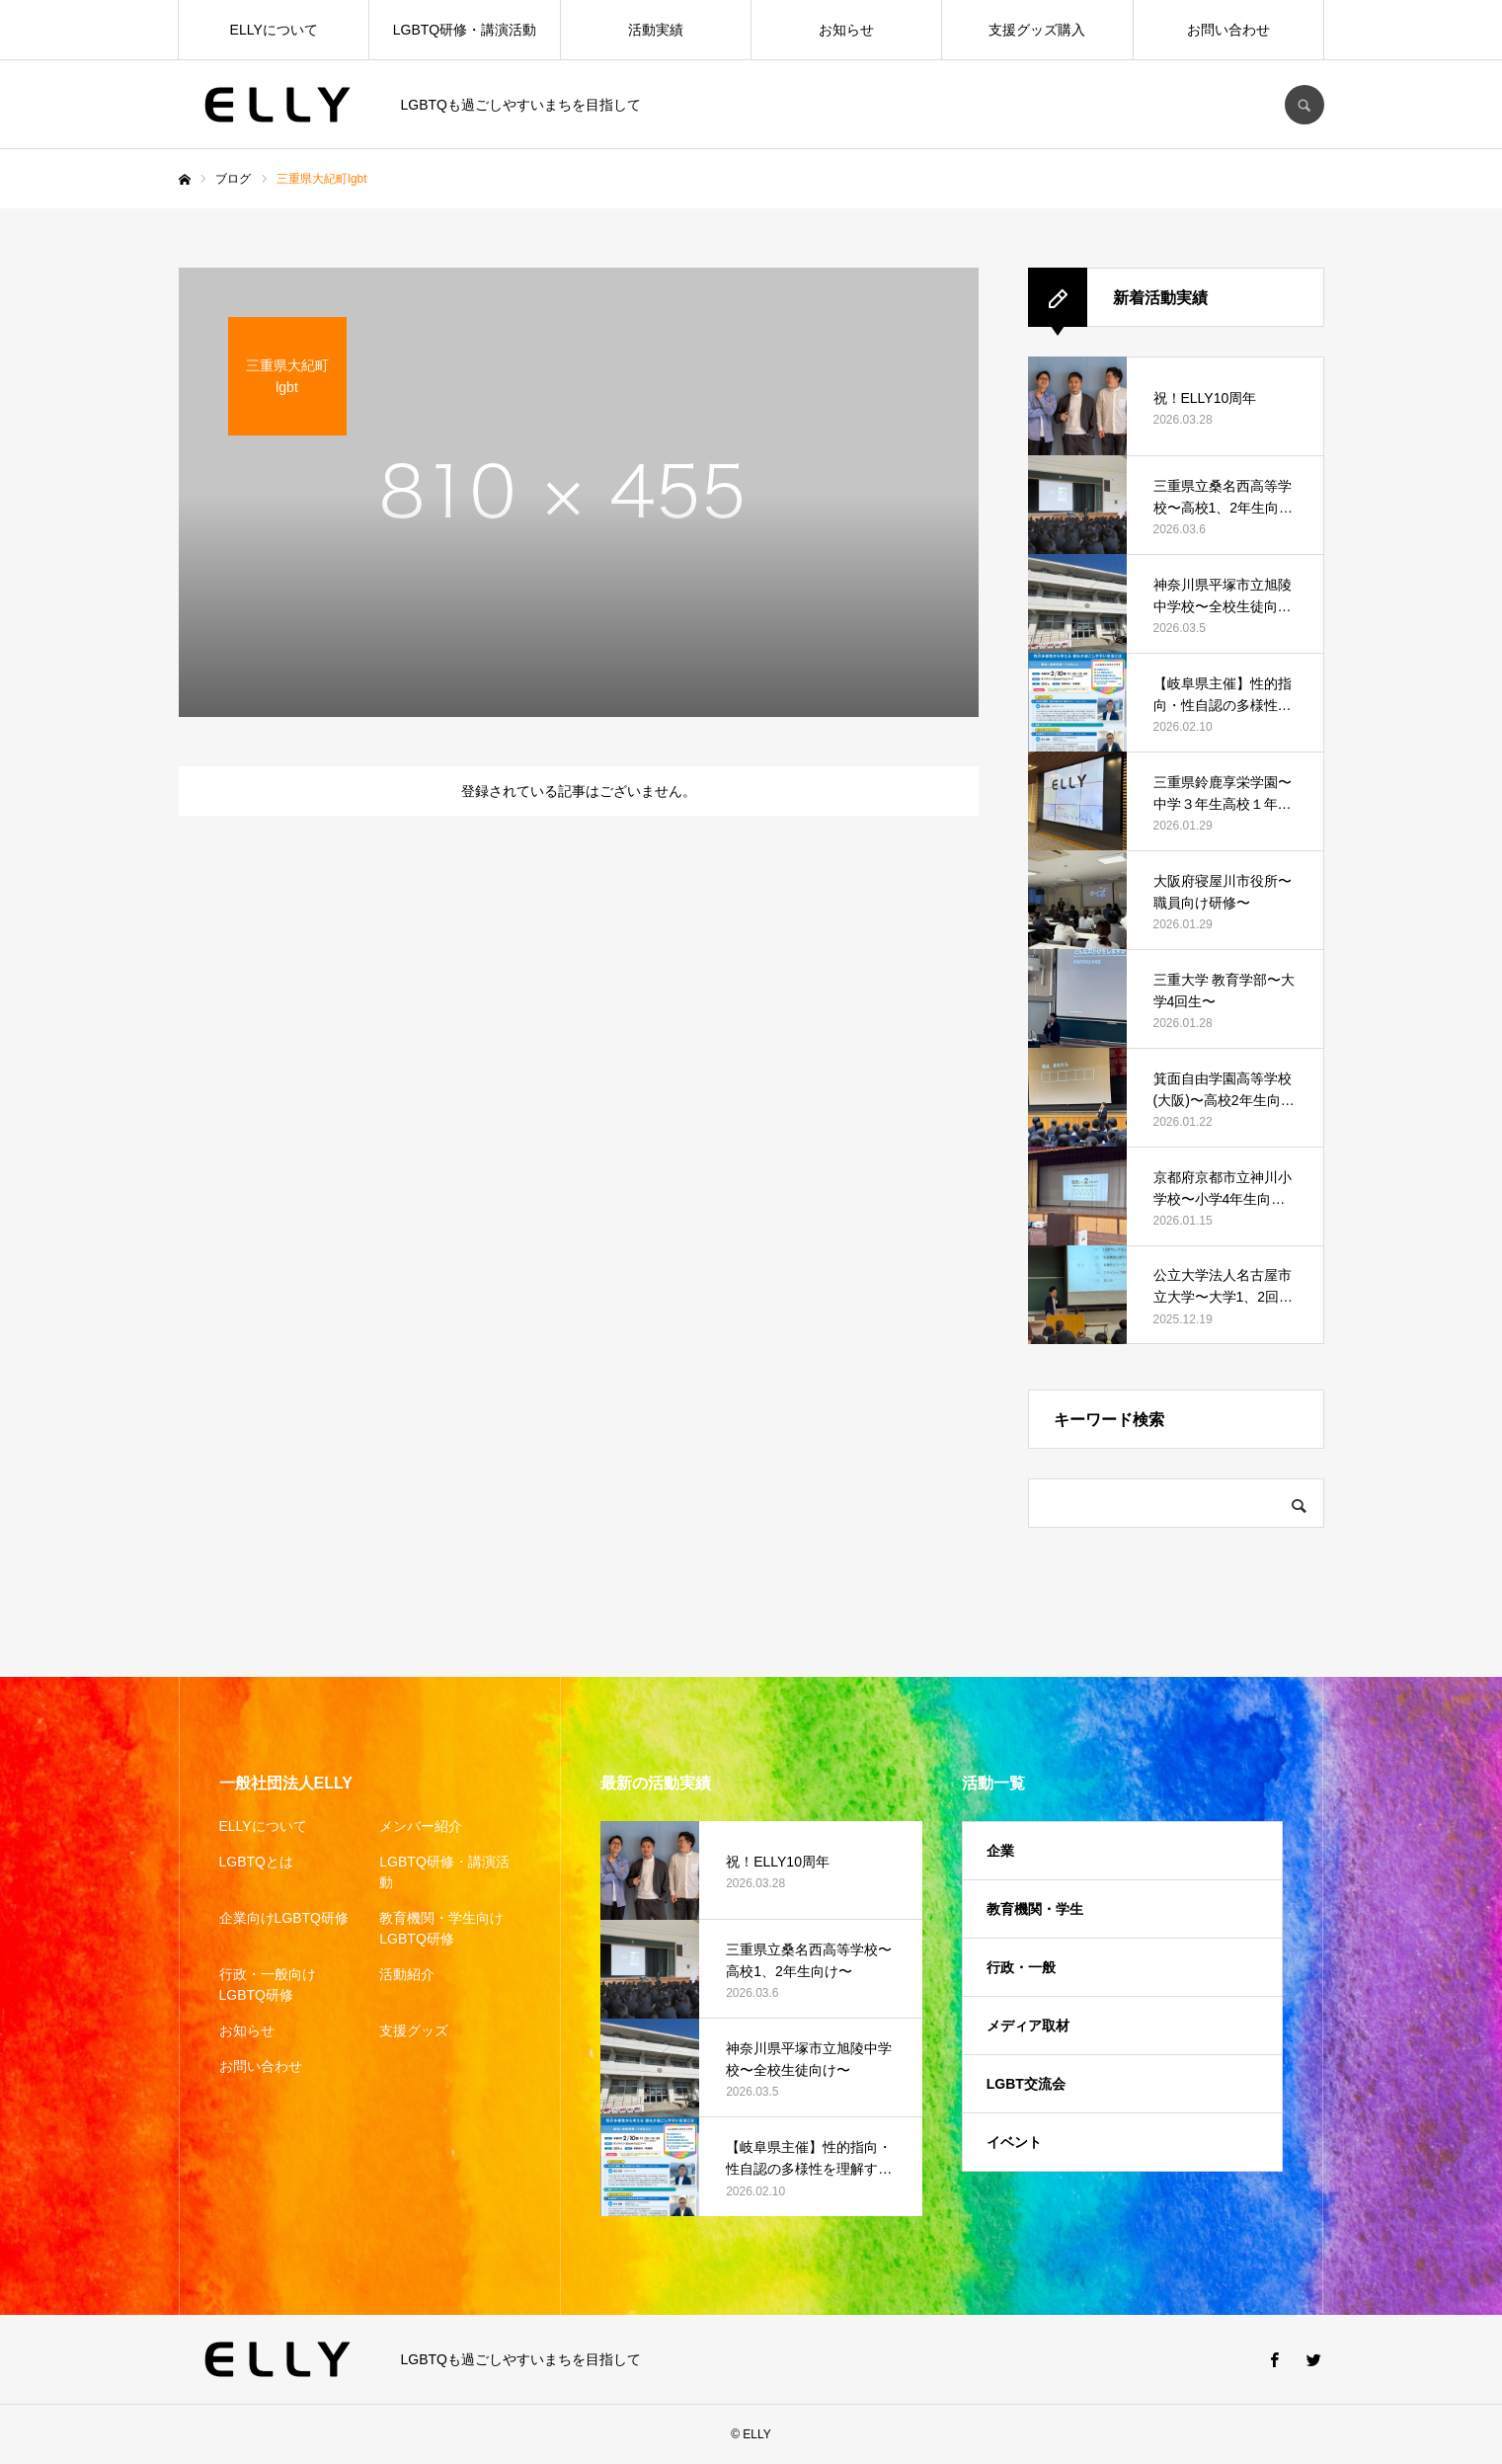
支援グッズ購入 (1036, 30)
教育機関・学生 (1035, 1909)
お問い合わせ (1228, 30)
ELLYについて (274, 30)
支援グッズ (413, 2030)
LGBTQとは (256, 1861)
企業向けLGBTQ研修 (284, 1918)
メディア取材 (1028, 2025)
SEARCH (1304, 104)
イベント (1014, 2142)
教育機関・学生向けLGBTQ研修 (441, 1928)
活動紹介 (407, 1974)
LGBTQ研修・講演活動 (464, 30)
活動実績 (655, 30)
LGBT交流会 (1026, 2084)
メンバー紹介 (420, 1826)
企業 (1000, 1851)
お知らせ (846, 30)
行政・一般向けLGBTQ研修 (267, 1984)
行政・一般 (1021, 1967)
